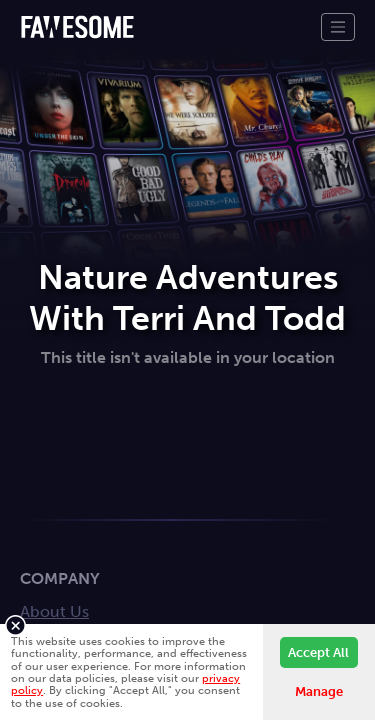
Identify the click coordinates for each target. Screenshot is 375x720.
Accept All (318, 652)
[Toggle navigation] (338, 27)
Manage (319, 691)
